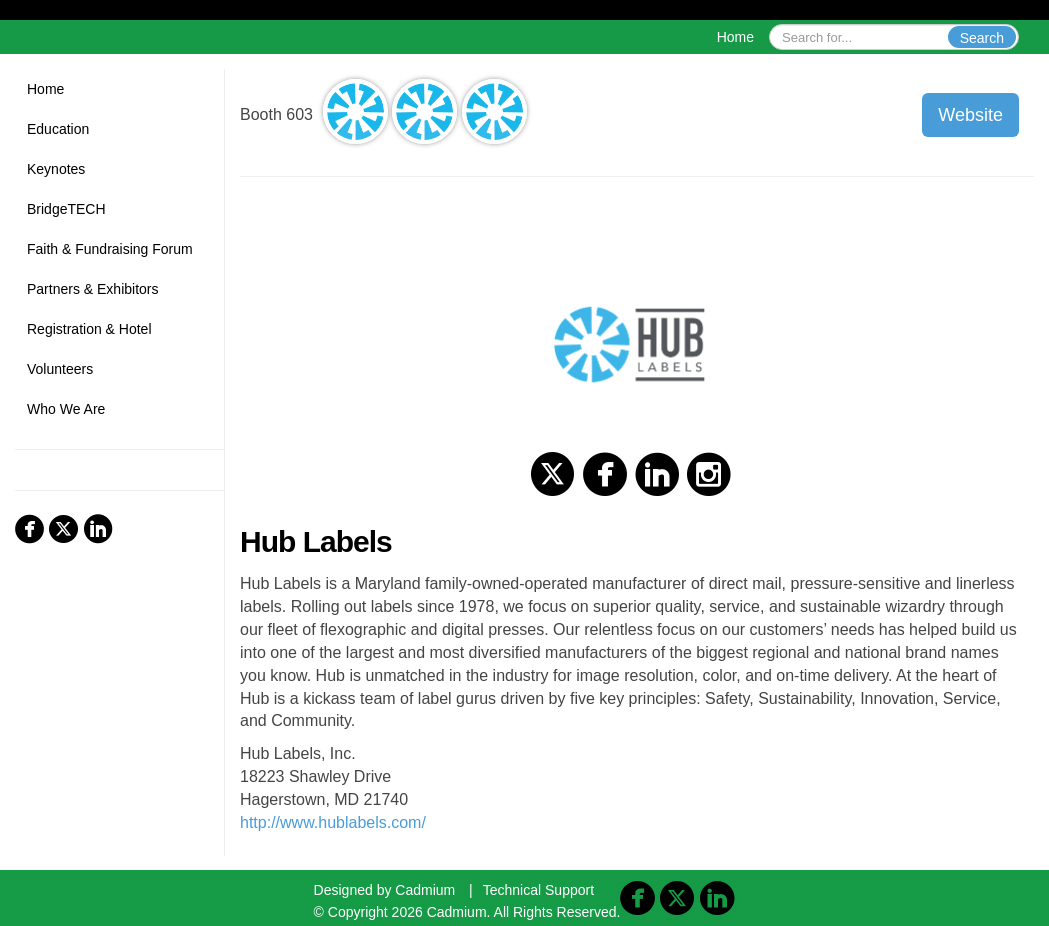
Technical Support (538, 890)
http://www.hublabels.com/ (333, 822)
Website (970, 115)
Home (735, 37)
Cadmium (425, 890)
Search (982, 38)
